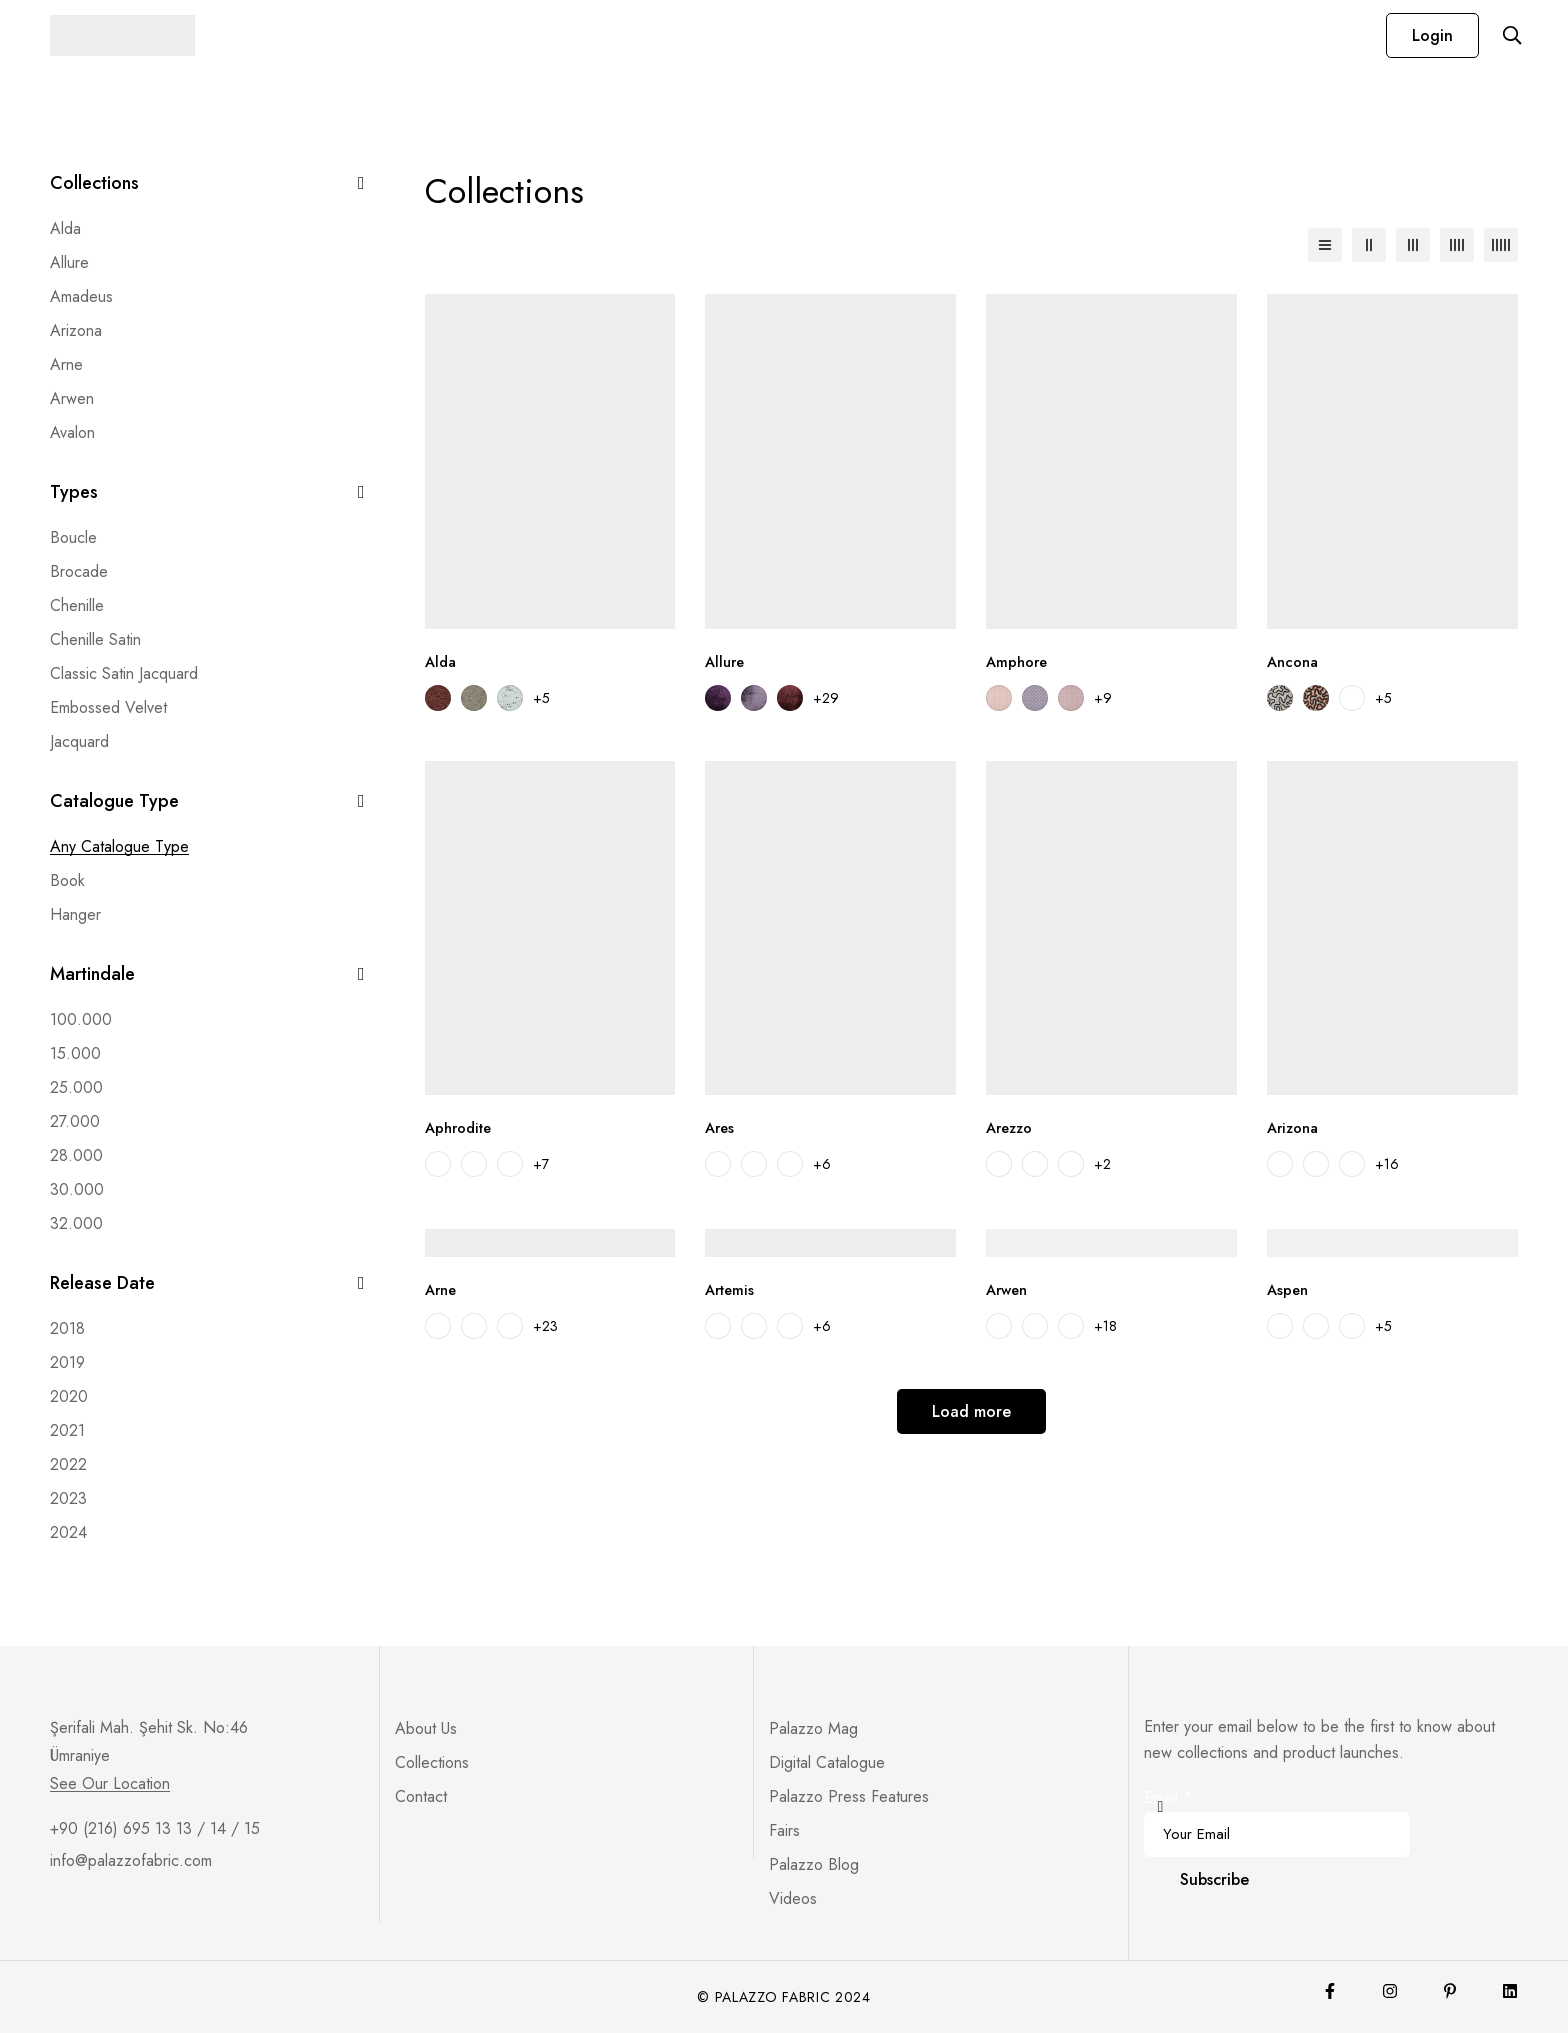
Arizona (76, 330)
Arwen (72, 398)
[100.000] (81, 1020)
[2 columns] (1369, 245)
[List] (1325, 245)
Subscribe (1214, 1879)
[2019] (67, 1363)
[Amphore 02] (1035, 698)
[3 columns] (1413, 245)
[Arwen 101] (999, 1326)
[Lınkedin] (1510, 1991)
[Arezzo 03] (1071, 1164)
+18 (1105, 1326)
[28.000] (76, 1156)
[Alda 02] (474, 698)
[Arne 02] (474, 1326)
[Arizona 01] (1280, 1164)
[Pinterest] (1450, 1991)
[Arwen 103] (1071, 1326)
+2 (1102, 1164)
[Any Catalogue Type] (119, 847)
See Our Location (110, 1784)
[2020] (69, 1397)
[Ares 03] (754, 1164)
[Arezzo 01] (999, 1164)
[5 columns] (1501, 245)
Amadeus (81, 296)
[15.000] (75, 1054)
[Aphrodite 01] (438, 1164)
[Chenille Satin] (95, 640)
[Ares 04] (790, 1164)
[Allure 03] (790, 698)
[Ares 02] (718, 1164)
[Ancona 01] (1280, 698)
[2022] (68, 1465)
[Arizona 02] (1316, 1164)
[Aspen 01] (1280, 1326)
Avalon (72, 432)
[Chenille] (77, 606)
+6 (822, 1164)
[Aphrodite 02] (474, 1164)
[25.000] (76, 1088)
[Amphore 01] (999, 698)
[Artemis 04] (790, 1326)
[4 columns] (1457, 245)
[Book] (67, 881)
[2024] (68, 1533)
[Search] (1507, 35)
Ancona (1295, 661)
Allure (69, 262)
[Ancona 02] (1316, 698)
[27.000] (75, 1122)
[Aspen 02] (1316, 1326)
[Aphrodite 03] (510, 1164)
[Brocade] (79, 572)
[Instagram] (1390, 1991)
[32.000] (76, 1224)
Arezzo (1012, 1127)
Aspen (1289, 1289)
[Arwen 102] (1035, 1326)
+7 (541, 1164)
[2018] (67, 1329)
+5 (541, 698)
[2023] (68, 1499)
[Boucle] (73, 538)
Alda (65, 228)
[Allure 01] (718, 698)
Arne (66, 364)
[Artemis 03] (754, 1326)
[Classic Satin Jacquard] (124, 674)
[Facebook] (1330, 1991)
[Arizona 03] (1352, 1164)
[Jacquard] (79, 742)
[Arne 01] (438, 1326)
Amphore (1019, 661)
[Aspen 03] (1352, 1326)
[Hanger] (75, 915)
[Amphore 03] (1071, 698)
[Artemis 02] (718, 1326)
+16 (1387, 1164)
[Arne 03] (510, 1326)
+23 (545, 1326)
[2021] (67, 1431)
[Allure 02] (754, 698)
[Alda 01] (438, 698)
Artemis (732, 1289)
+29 (826, 698)
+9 (1103, 698)
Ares (721, 1127)
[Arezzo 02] (1035, 1164)
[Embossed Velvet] (108, 708)
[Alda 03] (510, 698)
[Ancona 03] (1352, 698)
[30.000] (77, 1190)
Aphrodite (462, 1127)
